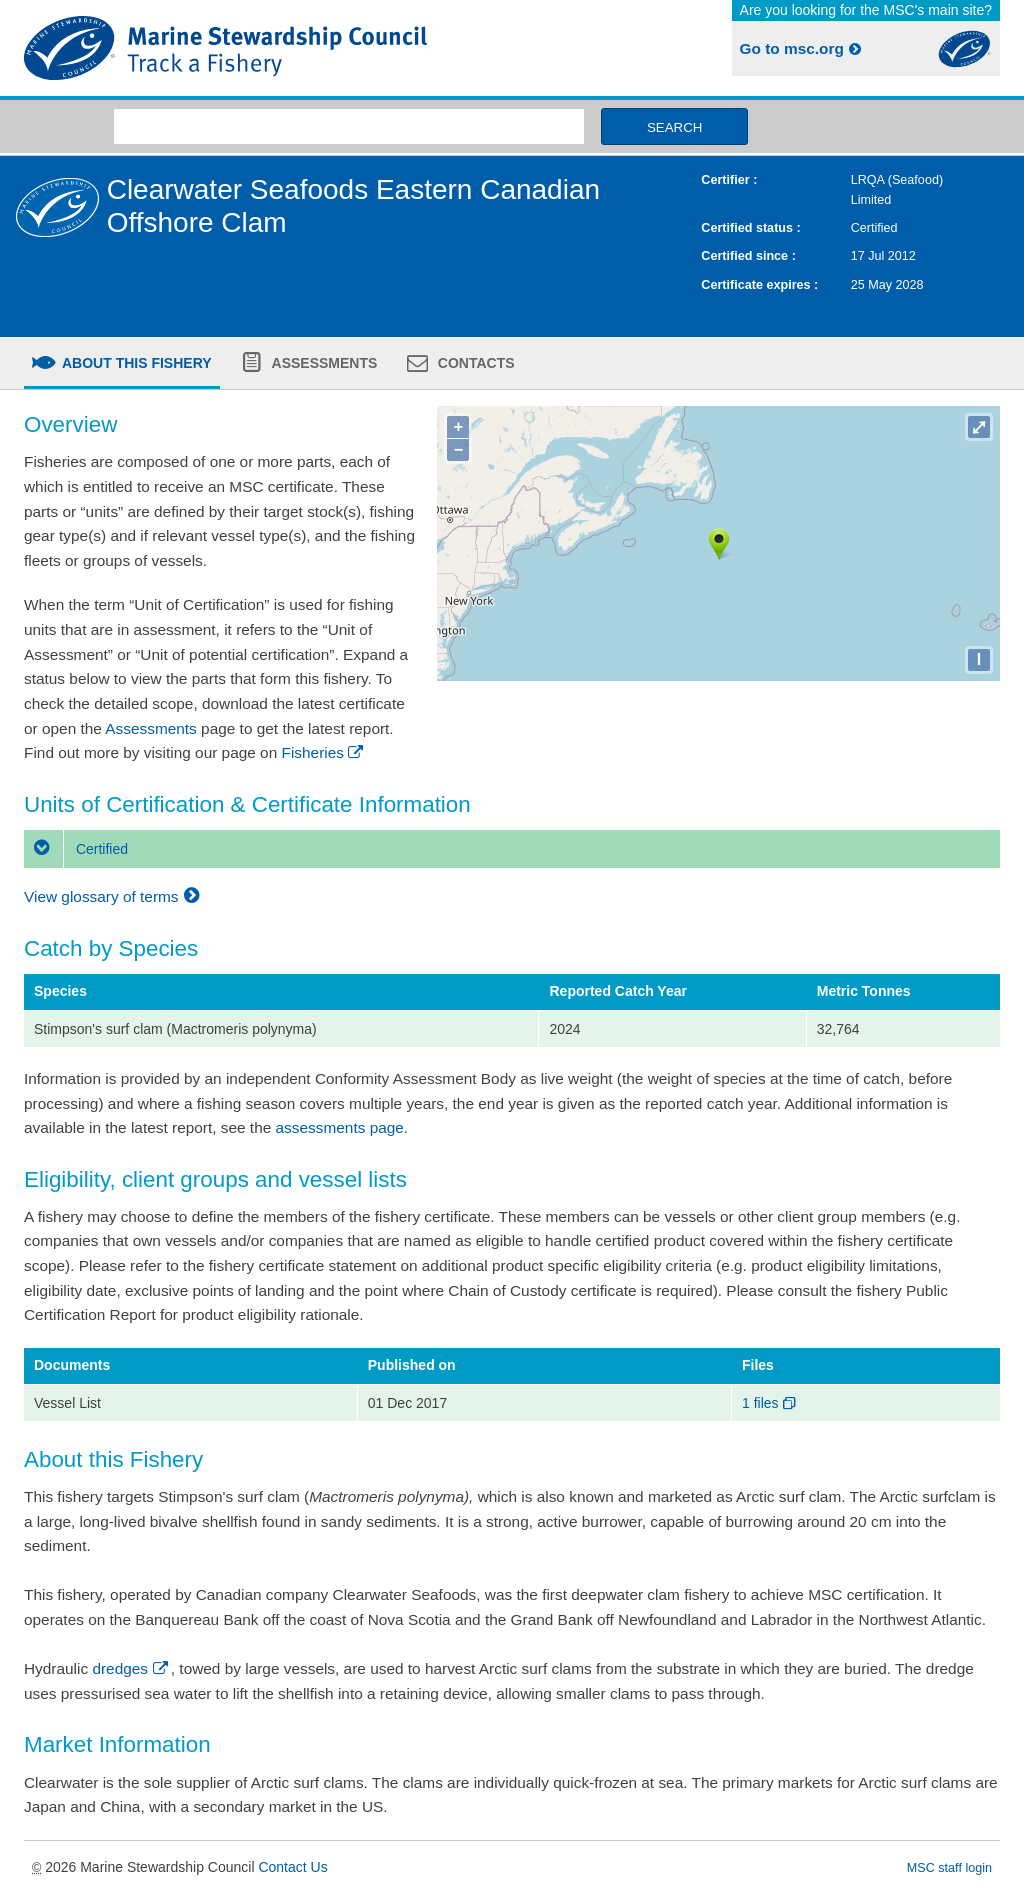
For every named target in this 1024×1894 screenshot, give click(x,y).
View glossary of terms (114, 896)
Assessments (322, 363)
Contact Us (292, 1867)
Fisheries (324, 752)
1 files (770, 1403)
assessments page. (342, 1127)
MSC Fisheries (264, 48)
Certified (76, 849)
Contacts (474, 363)
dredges (131, 1668)
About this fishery (135, 363)
